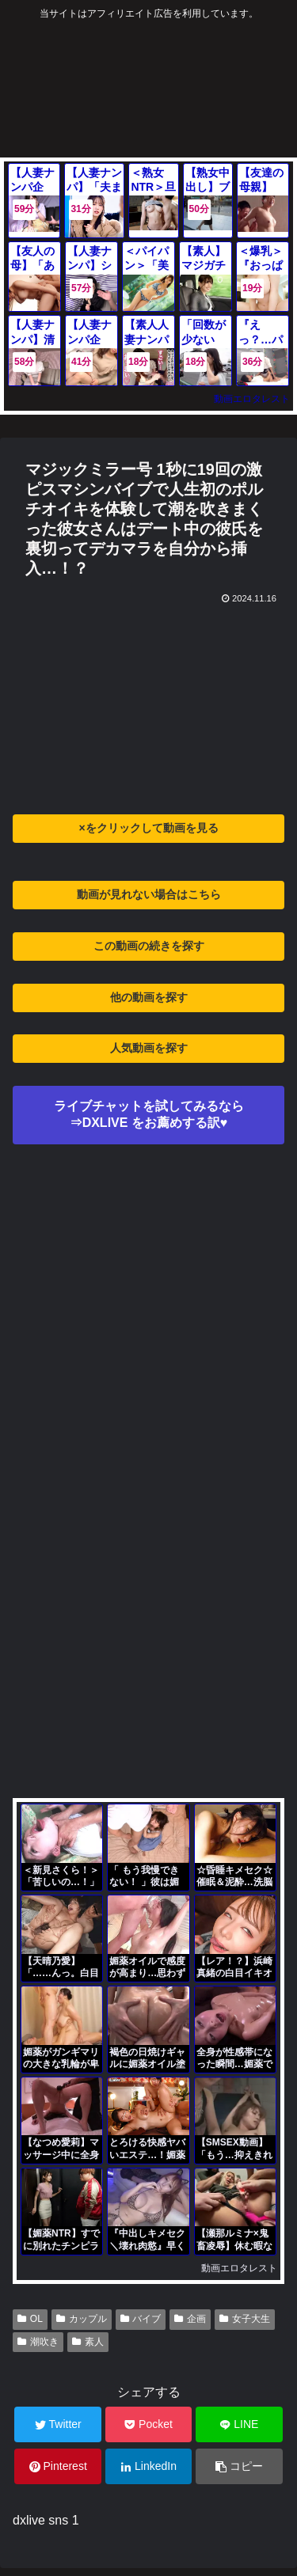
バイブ (141, 2318)
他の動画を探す (149, 997)
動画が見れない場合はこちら (149, 894)
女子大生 (244, 2318)
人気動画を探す (149, 1047)
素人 (88, 2341)
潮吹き (38, 2341)
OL (30, 2318)
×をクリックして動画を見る (148, 827)
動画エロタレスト (252, 398)
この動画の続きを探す (148, 945)
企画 (190, 2318)
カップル (81, 2318)
